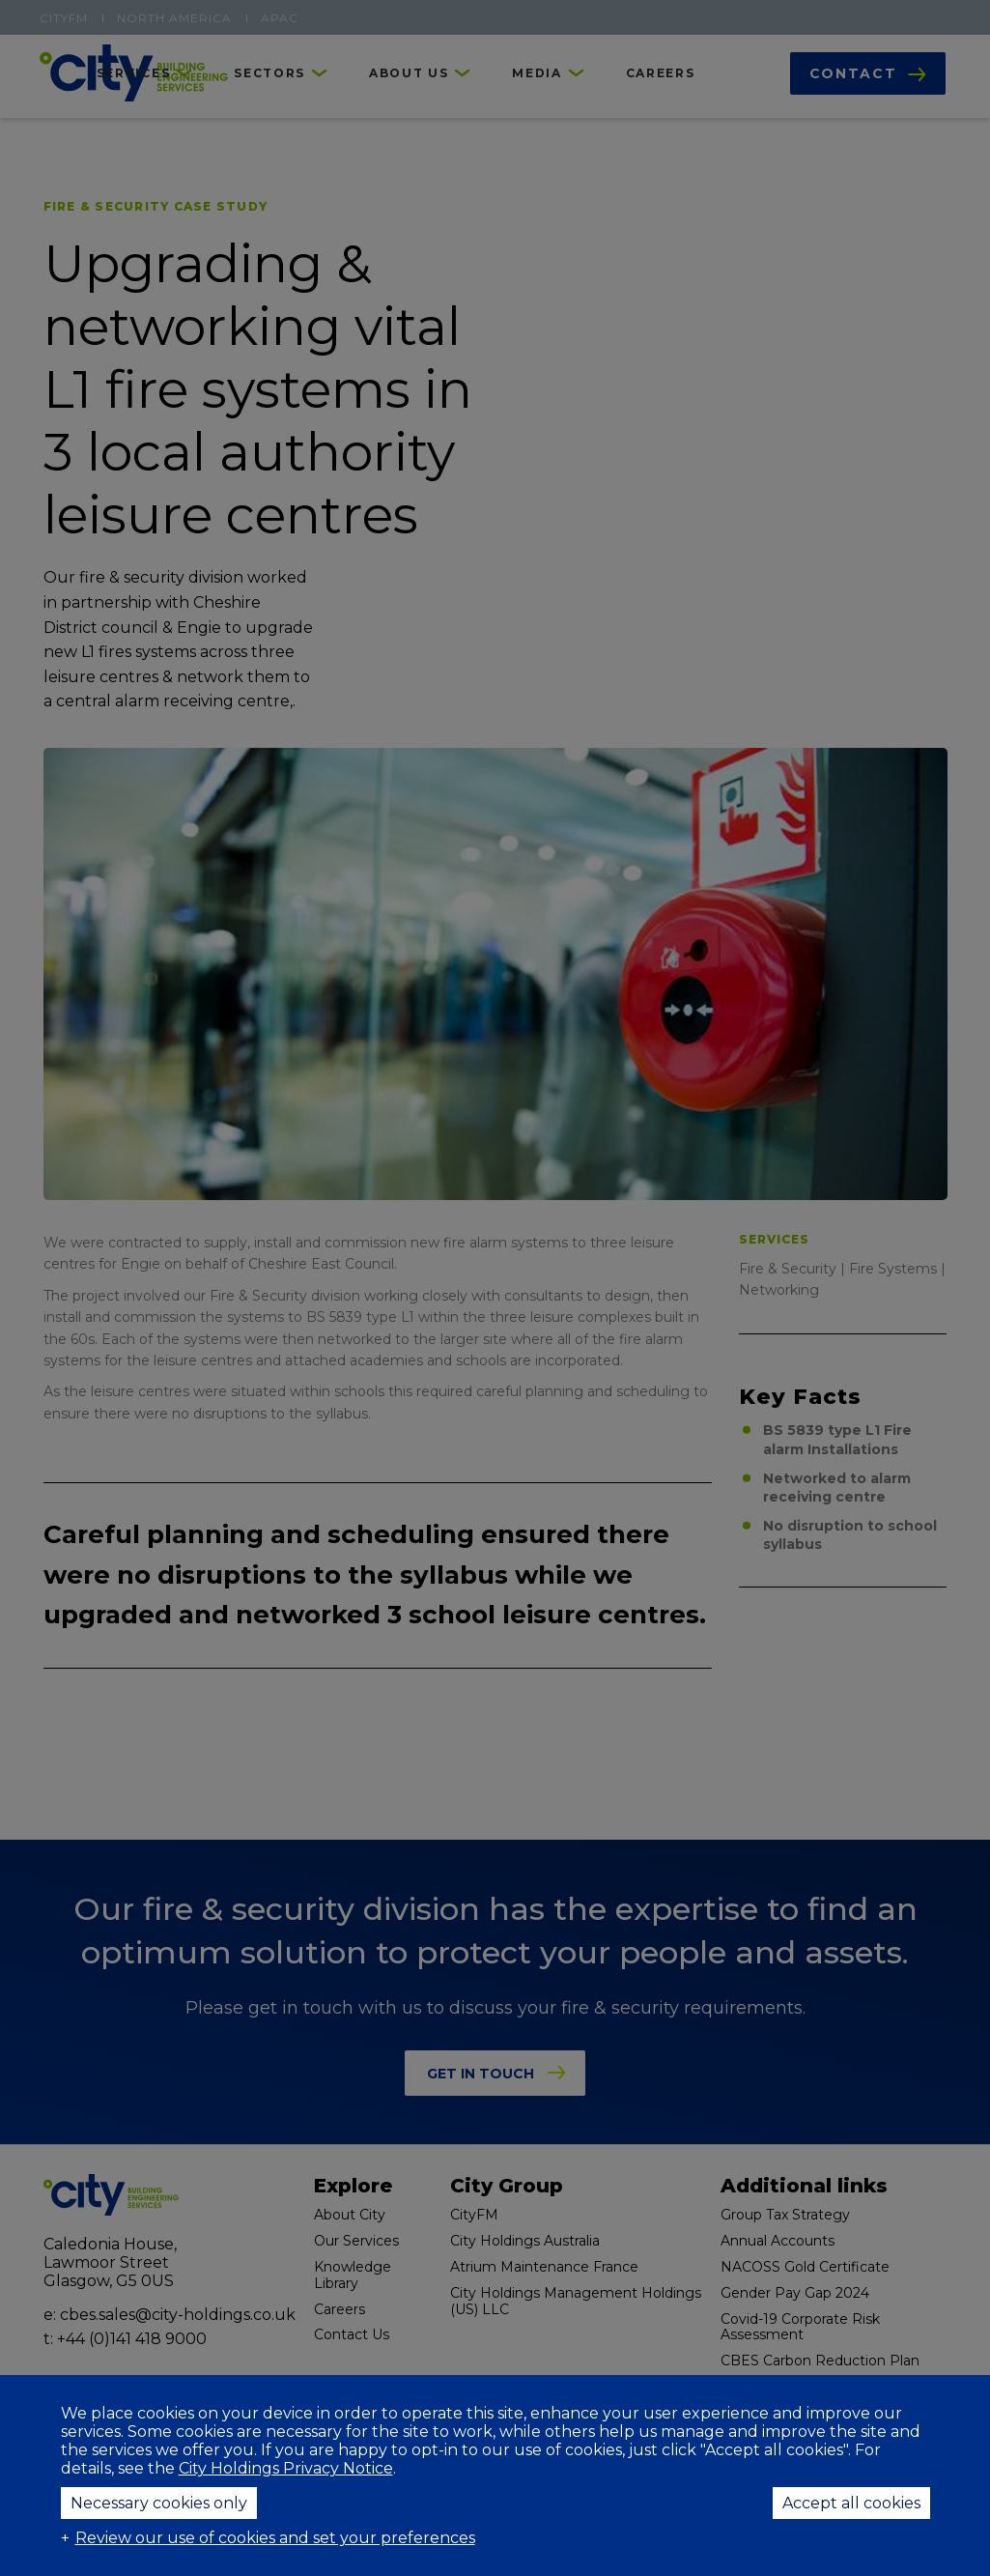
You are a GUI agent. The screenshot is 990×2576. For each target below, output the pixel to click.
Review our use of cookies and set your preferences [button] (275, 2538)
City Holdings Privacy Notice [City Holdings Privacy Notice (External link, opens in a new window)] (286, 2468)
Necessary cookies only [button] (159, 2503)
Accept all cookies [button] (851, 2503)
